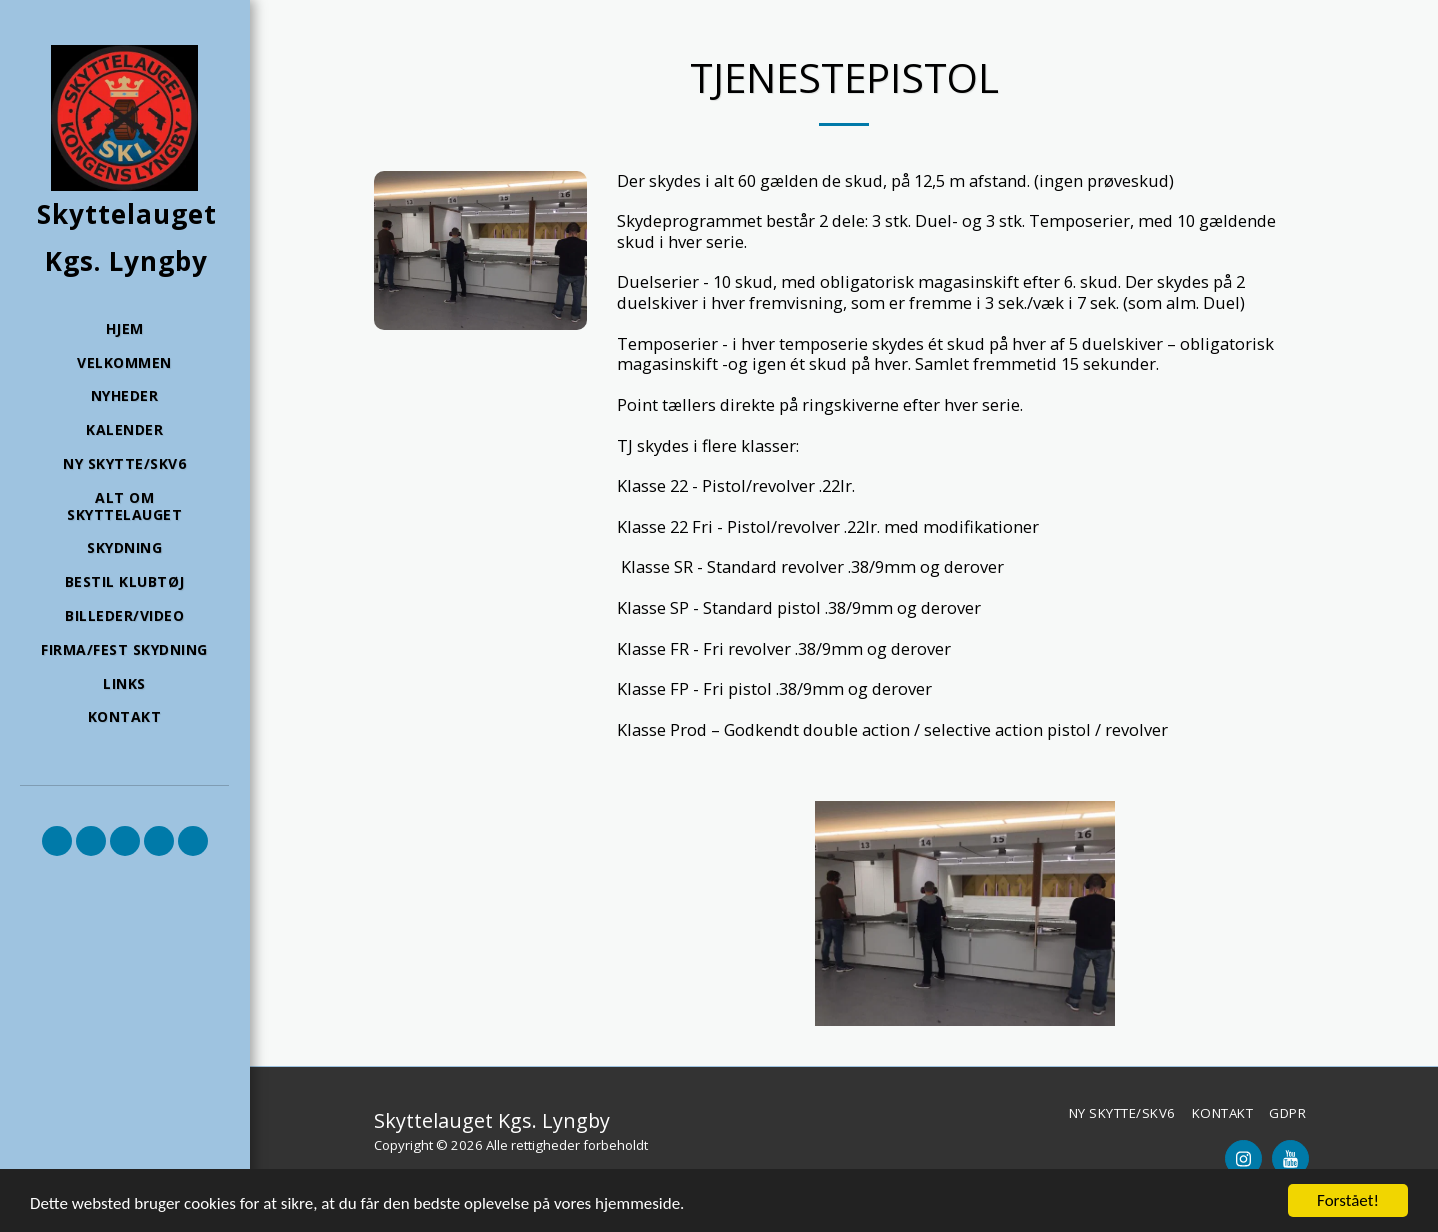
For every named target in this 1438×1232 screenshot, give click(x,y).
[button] (57, 841)
